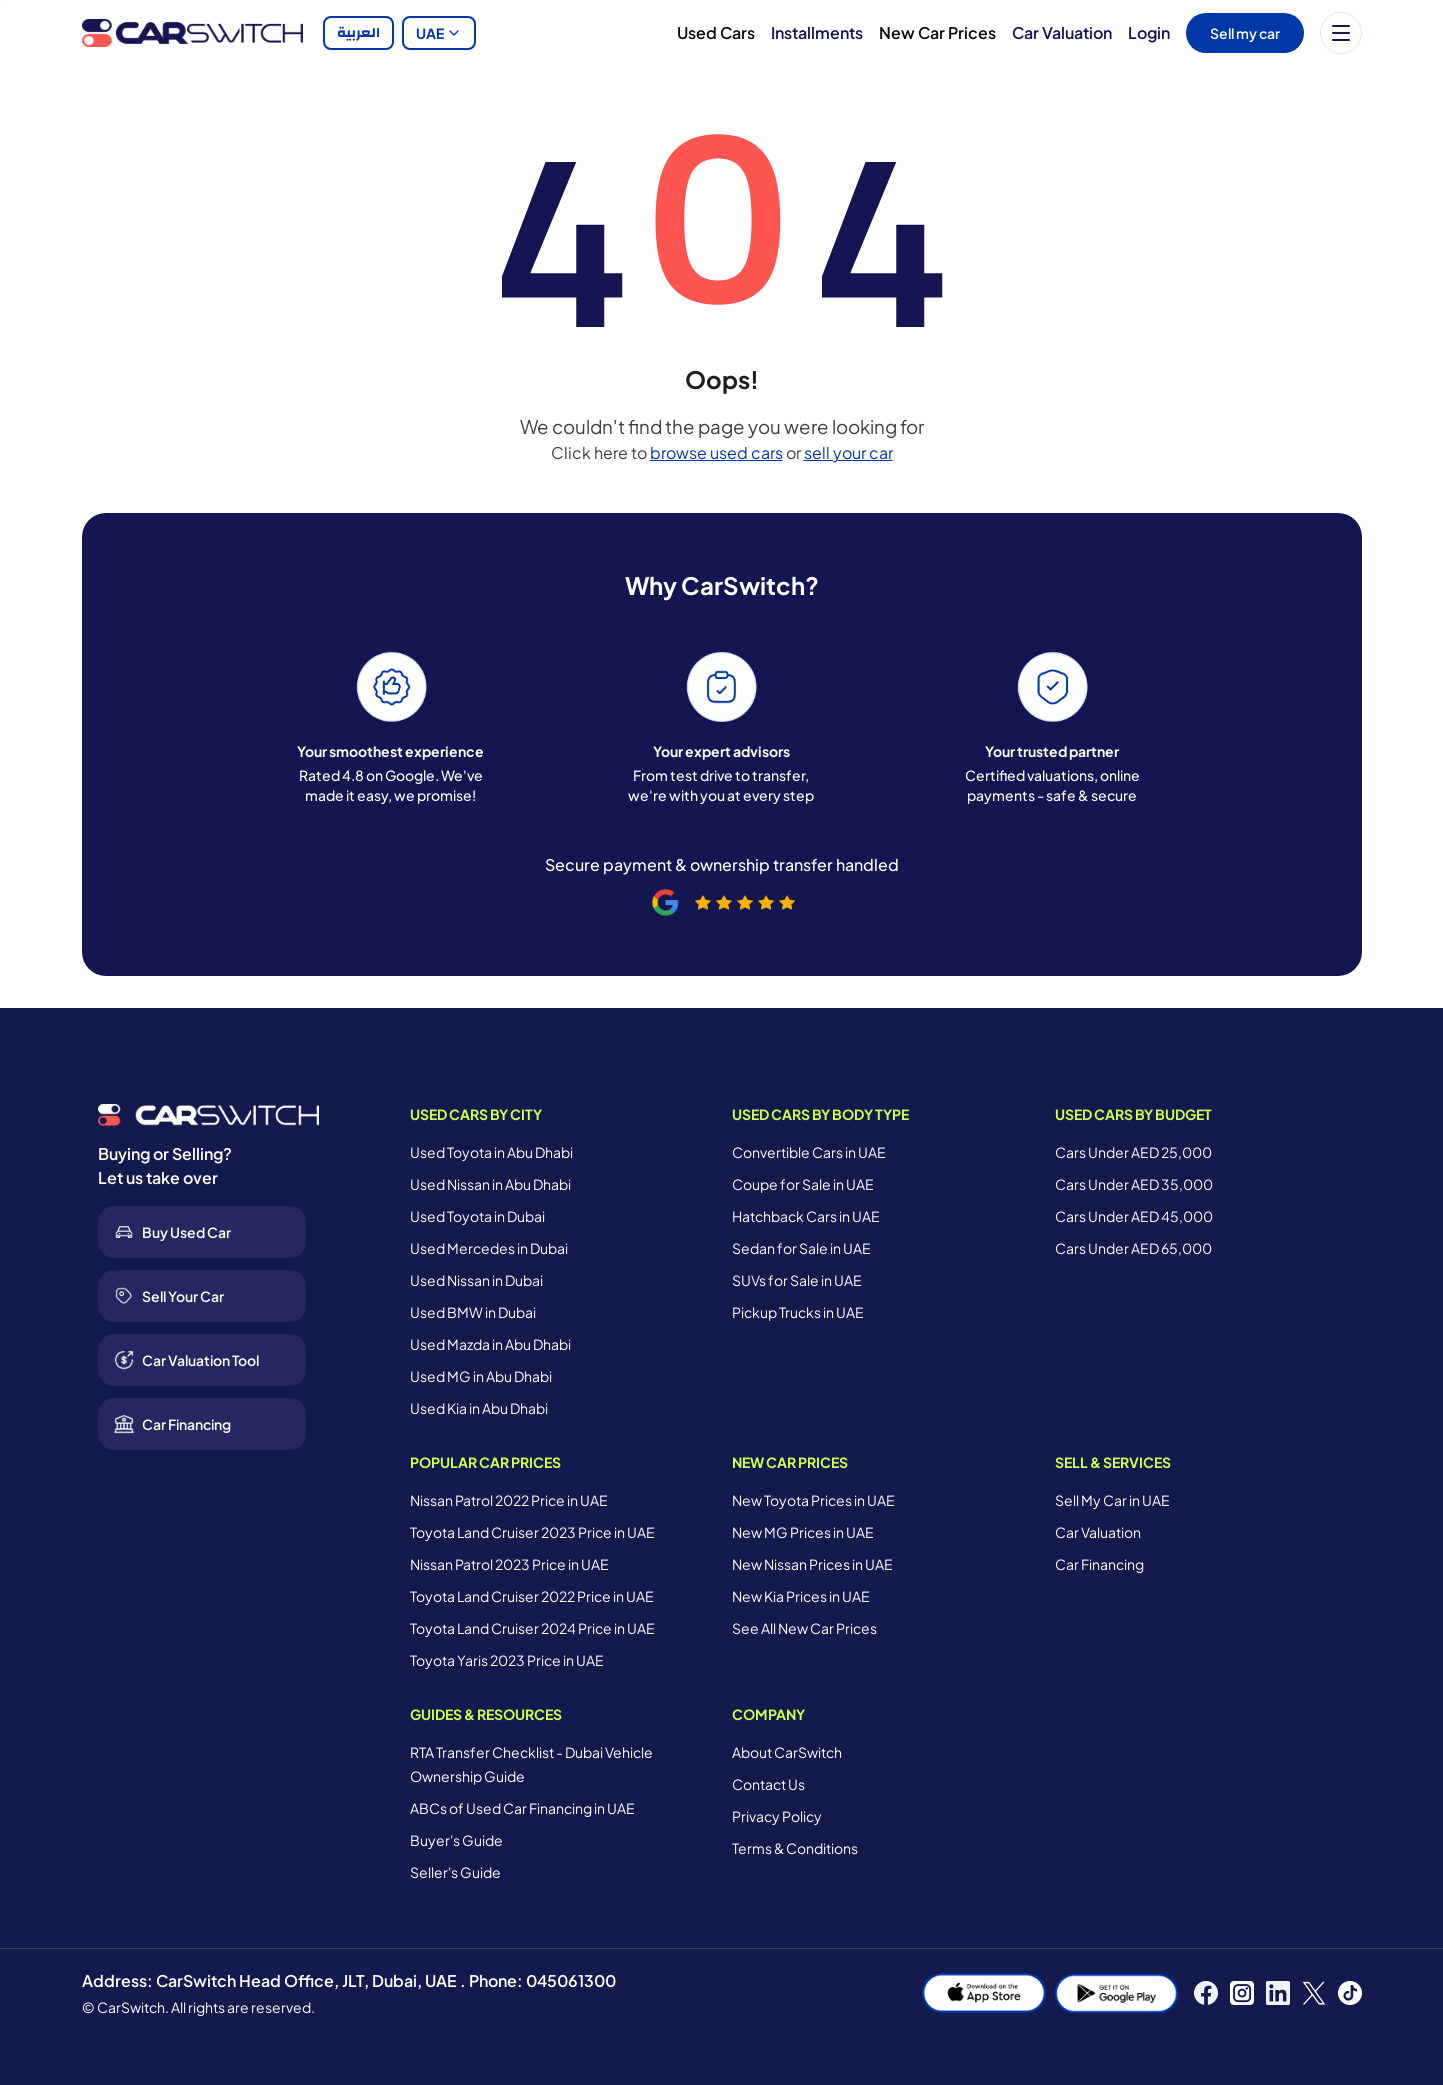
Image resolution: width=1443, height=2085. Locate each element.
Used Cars (716, 32)
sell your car (848, 452)
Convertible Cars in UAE (809, 1152)
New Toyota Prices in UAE (813, 1500)
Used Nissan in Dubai (476, 1280)
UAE (439, 33)
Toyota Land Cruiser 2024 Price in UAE (532, 1628)
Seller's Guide (455, 1872)
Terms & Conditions (795, 1848)
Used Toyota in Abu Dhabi (491, 1152)
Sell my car (1245, 33)
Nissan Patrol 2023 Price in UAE (509, 1564)
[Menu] (1341, 33)
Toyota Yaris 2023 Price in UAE (507, 1660)
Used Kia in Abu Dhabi (479, 1408)
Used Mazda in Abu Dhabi (490, 1344)
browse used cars (716, 452)
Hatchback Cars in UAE (806, 1216)
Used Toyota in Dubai (477, 1216)
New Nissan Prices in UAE (812, 1564)
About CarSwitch (787, 1752)
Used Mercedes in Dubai (489, 1248)
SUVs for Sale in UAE (797, 1280)
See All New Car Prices (804, 1628)
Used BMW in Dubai (473, 1312)
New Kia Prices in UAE (801, 1596)
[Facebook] (1206, 1993)
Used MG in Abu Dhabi (481, 1376)
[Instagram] (1242, 1993)
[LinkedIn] (1278, 1993)
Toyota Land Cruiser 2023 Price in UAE (532, 1532)
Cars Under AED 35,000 (1134, 1184)
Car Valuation (1062, 32)
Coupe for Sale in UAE (803, 1184)
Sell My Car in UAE (1112, 1500)
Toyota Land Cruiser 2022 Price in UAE (532, 1596)
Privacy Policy (777, 1816)
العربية (358, 33)
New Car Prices (937, 32)
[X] (1314, 1993)
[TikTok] (1350, 1993)
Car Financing (1099, 1564)
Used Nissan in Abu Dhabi (490, 1184)
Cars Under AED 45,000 (1134, 1216)
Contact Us (768, 1784)
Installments (817, 32)
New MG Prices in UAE (803, 1532)
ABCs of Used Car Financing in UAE (522, 1808)
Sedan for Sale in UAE (801, 1248)
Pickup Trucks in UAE (798, 1312)
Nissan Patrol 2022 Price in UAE (509, 1500)
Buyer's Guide (456, 1840)
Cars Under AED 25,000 (1133, 1152)
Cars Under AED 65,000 (1133, 1248)
